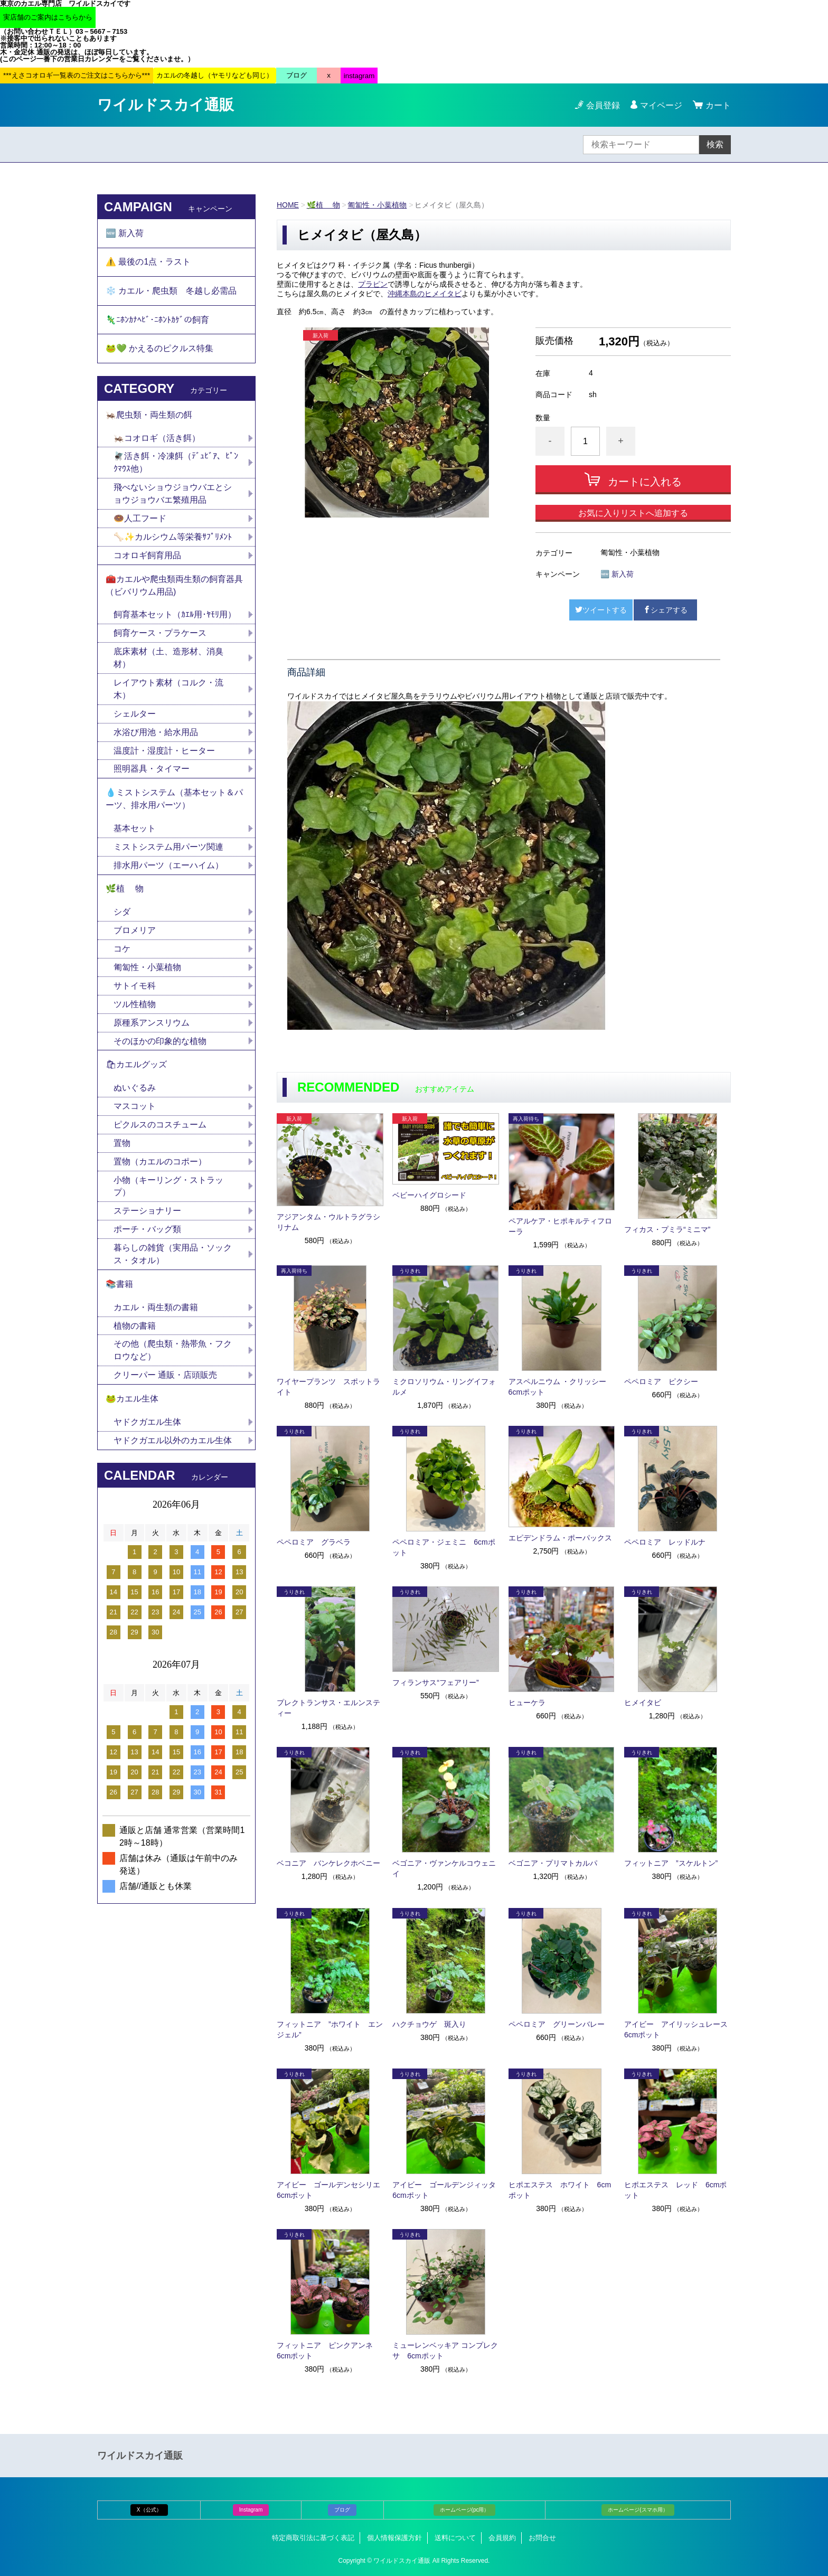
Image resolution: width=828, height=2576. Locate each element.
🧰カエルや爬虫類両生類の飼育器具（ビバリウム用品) (174, 587)
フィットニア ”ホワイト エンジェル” (330, 2029)
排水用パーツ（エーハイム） (168, 867)
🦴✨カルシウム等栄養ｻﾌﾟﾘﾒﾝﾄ (173, 538)
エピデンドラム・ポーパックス (560, 1538)
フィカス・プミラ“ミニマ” (667, 1229)
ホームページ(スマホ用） (637, 2510)
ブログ (342, 2510)
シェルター (139, 715)
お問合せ (542, 2538)
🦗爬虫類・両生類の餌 (149, 415)
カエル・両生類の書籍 (156, 1311)
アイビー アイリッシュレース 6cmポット (677, 2029)
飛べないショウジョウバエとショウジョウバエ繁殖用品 (173, 495)
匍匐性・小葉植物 (377, 205)
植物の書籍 (139, 1329)
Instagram (250, 2510)
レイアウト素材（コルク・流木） (168, 691)
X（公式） (149, 2510)
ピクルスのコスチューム (160, 1128)
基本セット (139, 830)
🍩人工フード (140, 519)
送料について (455, 2538)
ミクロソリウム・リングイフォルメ (444, 1386)
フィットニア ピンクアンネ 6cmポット (328, 2350)
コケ (126, 951)
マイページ (661, 105)
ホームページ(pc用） (465, 2510)
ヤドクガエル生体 (147, 1426)
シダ (126, 914)
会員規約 (502, 2538)
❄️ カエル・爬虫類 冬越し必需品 (171, 291)
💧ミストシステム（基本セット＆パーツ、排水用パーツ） (174, 801)
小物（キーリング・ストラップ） (168, 1190)
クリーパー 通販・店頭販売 (165, 1379)
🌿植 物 (323, 205)
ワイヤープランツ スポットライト (328, 1386)
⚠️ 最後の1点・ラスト (148, 262)
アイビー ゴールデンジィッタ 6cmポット (445, 2189)
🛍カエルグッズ (136, 1068)
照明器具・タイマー (152, 771)
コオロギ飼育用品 (147, 556)
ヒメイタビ (642, 1702)
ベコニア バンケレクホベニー (328, 1863)
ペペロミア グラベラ (314, 1542)
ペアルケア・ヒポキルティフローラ (560, 1226)
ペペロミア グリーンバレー (557, 2024)
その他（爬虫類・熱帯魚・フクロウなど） (173, 1355)
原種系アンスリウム (152, 1025)
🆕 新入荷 (617, 574)
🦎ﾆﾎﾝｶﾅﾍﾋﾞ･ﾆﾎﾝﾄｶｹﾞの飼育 (157, 320)
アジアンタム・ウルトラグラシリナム (328, 1221)
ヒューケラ (527, 1702)
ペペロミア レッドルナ (664, 1542)
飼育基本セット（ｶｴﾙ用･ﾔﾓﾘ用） (175, 616)
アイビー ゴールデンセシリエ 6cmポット (330, 2189)
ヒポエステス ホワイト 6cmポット (560, 2189)
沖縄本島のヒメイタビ (425, 293)
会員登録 (603, 105)
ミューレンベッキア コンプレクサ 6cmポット (445, 2350)
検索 (715, 144)
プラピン (373, 284)
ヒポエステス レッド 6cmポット (675, 2189)
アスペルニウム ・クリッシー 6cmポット (561, 1386)
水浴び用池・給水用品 (160, 734)
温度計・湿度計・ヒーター (164, 752)
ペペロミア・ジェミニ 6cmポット (443, 1547)
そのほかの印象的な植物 (160, 1044)
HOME (288, 205)
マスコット (135, 1109)
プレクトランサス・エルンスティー (328, 1707)
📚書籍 (119, 1288)
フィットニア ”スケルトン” (671, 1863)
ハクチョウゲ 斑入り (429, 2024)
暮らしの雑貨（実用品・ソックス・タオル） (173, 1258)
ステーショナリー (147, 1214)
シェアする (665, 610)
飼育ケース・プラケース (160, 635)
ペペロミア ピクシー (661, 1381)
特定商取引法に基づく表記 (313, 2538)
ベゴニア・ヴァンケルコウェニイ (444, 1868)
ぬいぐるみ (135, 1091)
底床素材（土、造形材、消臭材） (168, 660)
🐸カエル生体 (132, 1403)
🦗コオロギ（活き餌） (157, 439)
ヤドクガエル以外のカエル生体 (173, 1445)
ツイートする (601, 610)
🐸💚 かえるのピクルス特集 (159, 349)
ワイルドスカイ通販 (165, 105)
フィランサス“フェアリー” (435, 1682)
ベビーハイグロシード (429, 1195)
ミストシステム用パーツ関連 (173, 849)
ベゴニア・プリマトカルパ (553, 1863)
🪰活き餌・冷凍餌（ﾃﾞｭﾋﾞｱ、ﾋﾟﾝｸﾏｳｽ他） (176, 464)
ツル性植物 (135, 1007)
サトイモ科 (135, 988)
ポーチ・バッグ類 (147, 1233)
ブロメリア (139, 933)
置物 (122, 1146)
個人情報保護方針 (394, 2538)
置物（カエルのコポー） (160, 1165)
